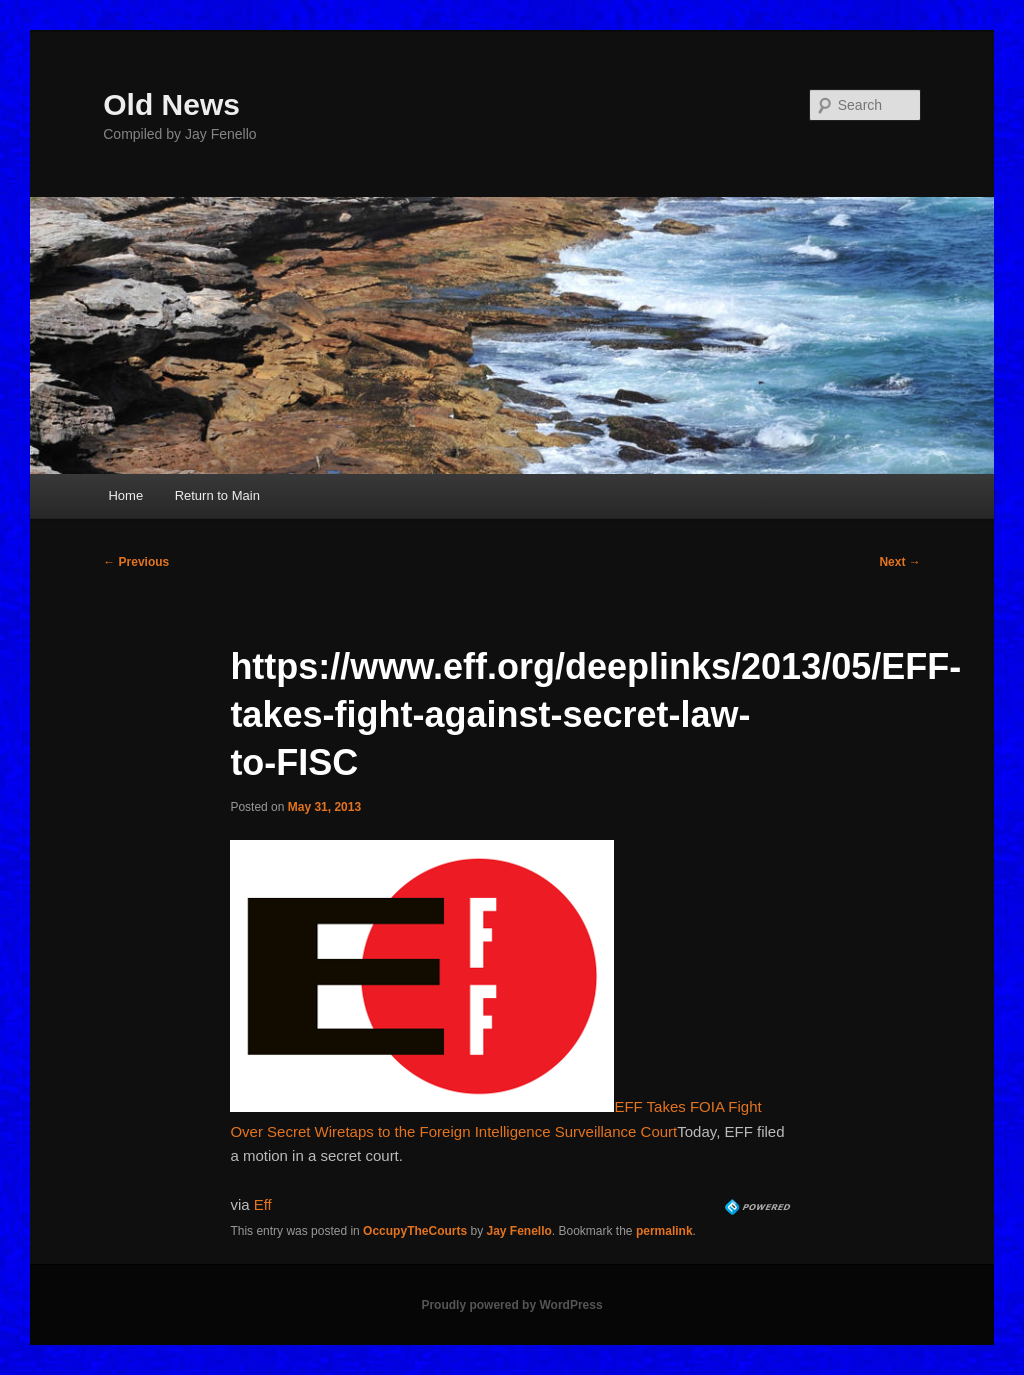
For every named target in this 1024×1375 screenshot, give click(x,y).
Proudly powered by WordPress (511, 1305)
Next (899, 562)
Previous (136, 562)
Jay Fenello (518, 1231)
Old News (171, 104)
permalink (664, 1231)
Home (125, 495)
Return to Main (217, 495)
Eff (263, 1204)
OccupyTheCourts (415, 1231)
